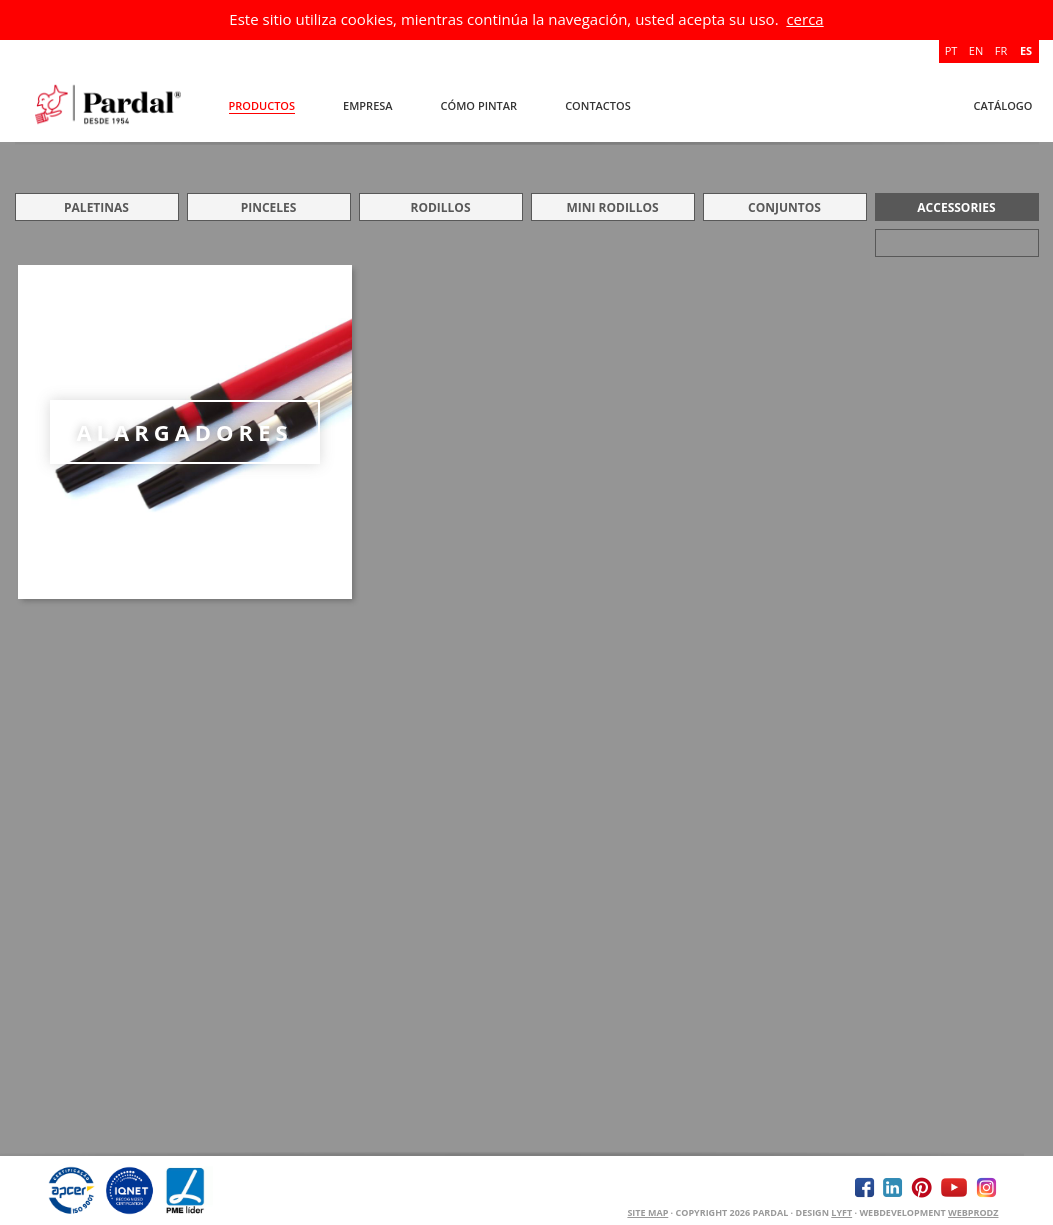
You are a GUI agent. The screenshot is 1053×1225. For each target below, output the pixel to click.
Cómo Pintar (479, 105)
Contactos (598, 105)
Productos (262, 105)
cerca (804, 19)
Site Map (647, 1212)
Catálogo (1002, 105)
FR (1001, 50)
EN (976, 50)
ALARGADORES (184, 432)
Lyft (841, 1212)
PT (951, 50)
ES (1026, 50)
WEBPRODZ (973, 1212)
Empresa (368, 105)
